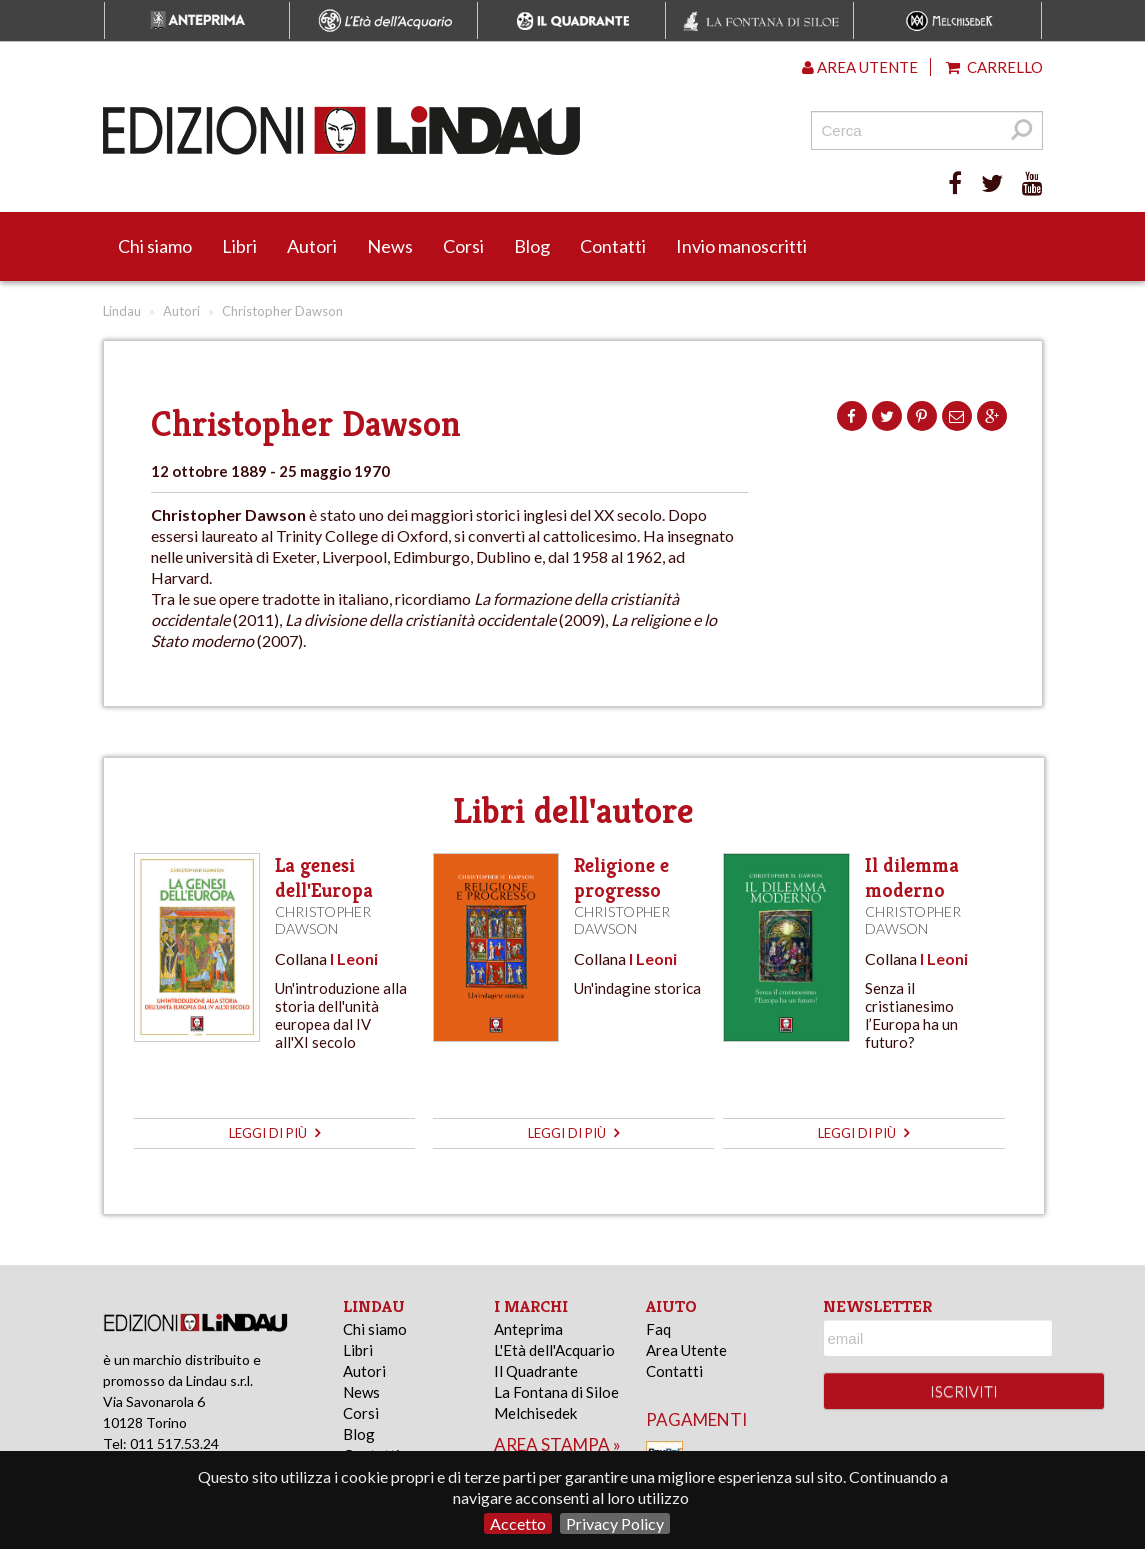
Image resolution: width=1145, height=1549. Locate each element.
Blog (532, 246)
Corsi (463, 246)
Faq (658, 1329)
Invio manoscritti (741, 246)
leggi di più (274, 1133)
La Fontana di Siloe (556, 1392)
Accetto (518, 1523)
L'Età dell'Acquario (554, 1350)
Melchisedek (535, 1413)
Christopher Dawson (323, 920)
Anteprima (528, 1329)
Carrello (994, 67)
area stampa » (557, 1444)
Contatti (613, 246)
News (390, 246)
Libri (239, 246)
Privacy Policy (615, 1523)
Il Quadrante (536, 1371)
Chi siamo (155, 246)
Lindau (122, 311)
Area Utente (686, 1350)
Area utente (860, 67)
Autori (312, 246)
